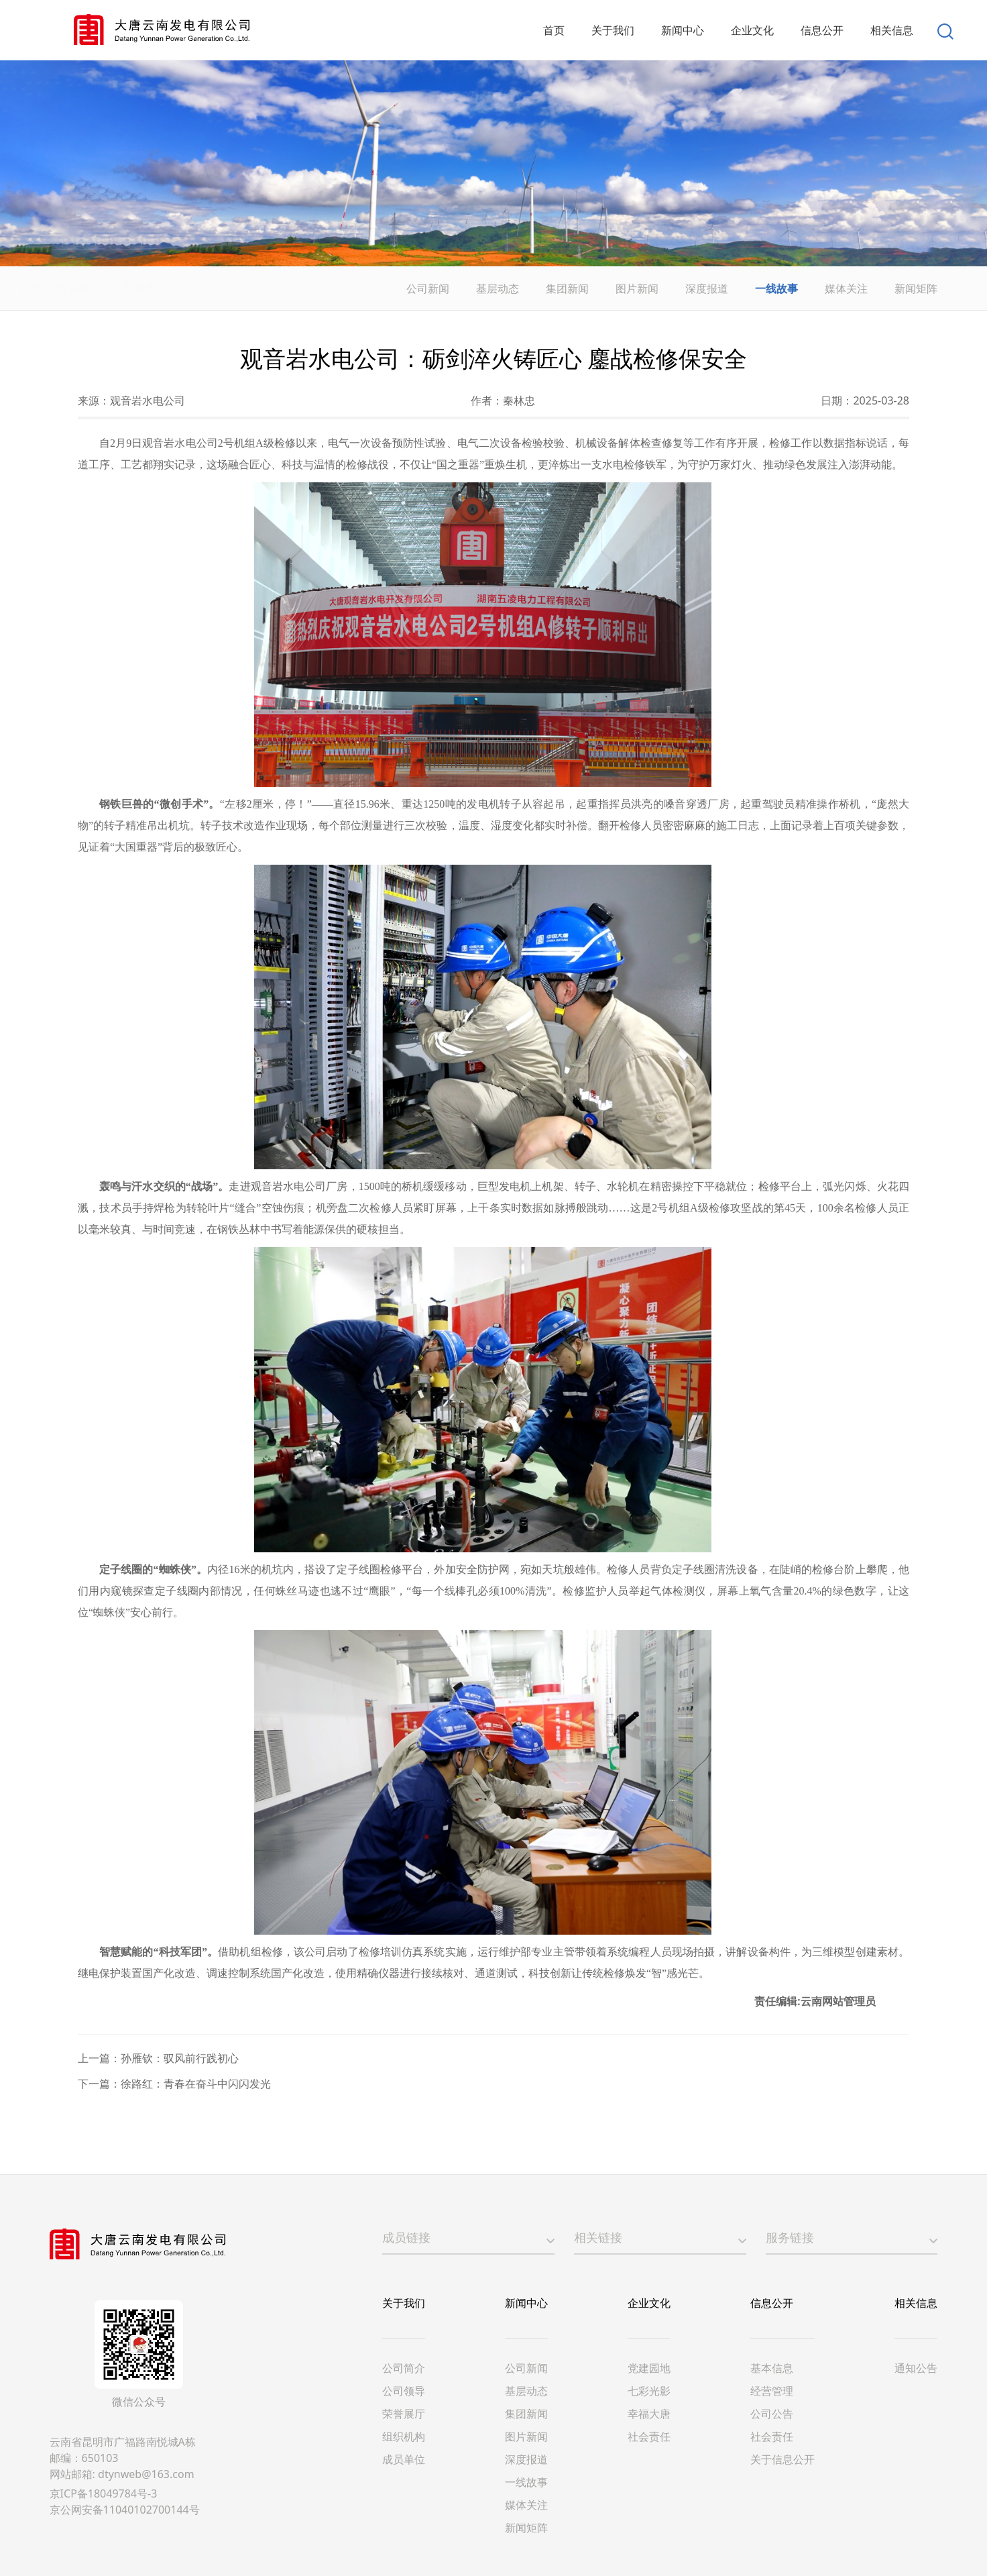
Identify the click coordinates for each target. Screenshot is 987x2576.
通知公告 (915, 2368)
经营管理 (771, 2390)
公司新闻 (429, 288)
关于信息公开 (782, 2459)
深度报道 (708, 288)
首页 (62, 288)
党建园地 (649, 2368)
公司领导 (403, 2390)
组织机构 (403, 2436)
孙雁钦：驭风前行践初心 (180, 2058)
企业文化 (649, 2303)
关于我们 (403, 2303)
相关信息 (915, 2303)
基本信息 (771, 2368)
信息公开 (771, 2303)
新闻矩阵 (917, 288)
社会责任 (649, 2436)
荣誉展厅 (403, 2413)
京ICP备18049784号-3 (104, 2493)
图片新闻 (639, 288)
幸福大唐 (649, 2413)
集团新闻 (569, 288)
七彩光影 (649, 2390)
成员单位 (403, 2459)
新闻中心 (108, 288)
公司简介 (403, 2368)
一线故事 (166, 288)
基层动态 (499, 288)
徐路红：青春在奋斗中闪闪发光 (196, 2083)
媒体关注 (848, 288)
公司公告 (771, 2413)
